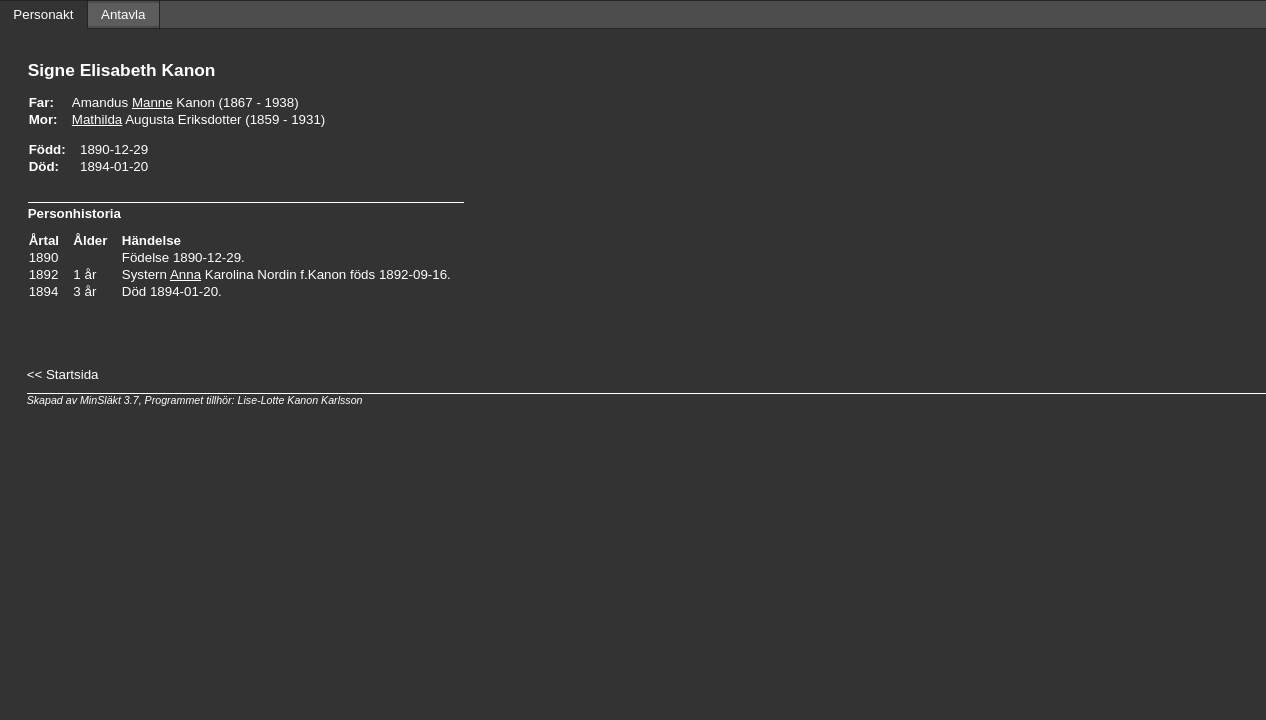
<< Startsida (63, 374)
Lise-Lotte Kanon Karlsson (300, 400)
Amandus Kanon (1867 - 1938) (185, 102)
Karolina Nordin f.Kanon (258, 274)
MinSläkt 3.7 (109, 400)
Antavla (123, 14)
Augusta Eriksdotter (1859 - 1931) (198, 119)
